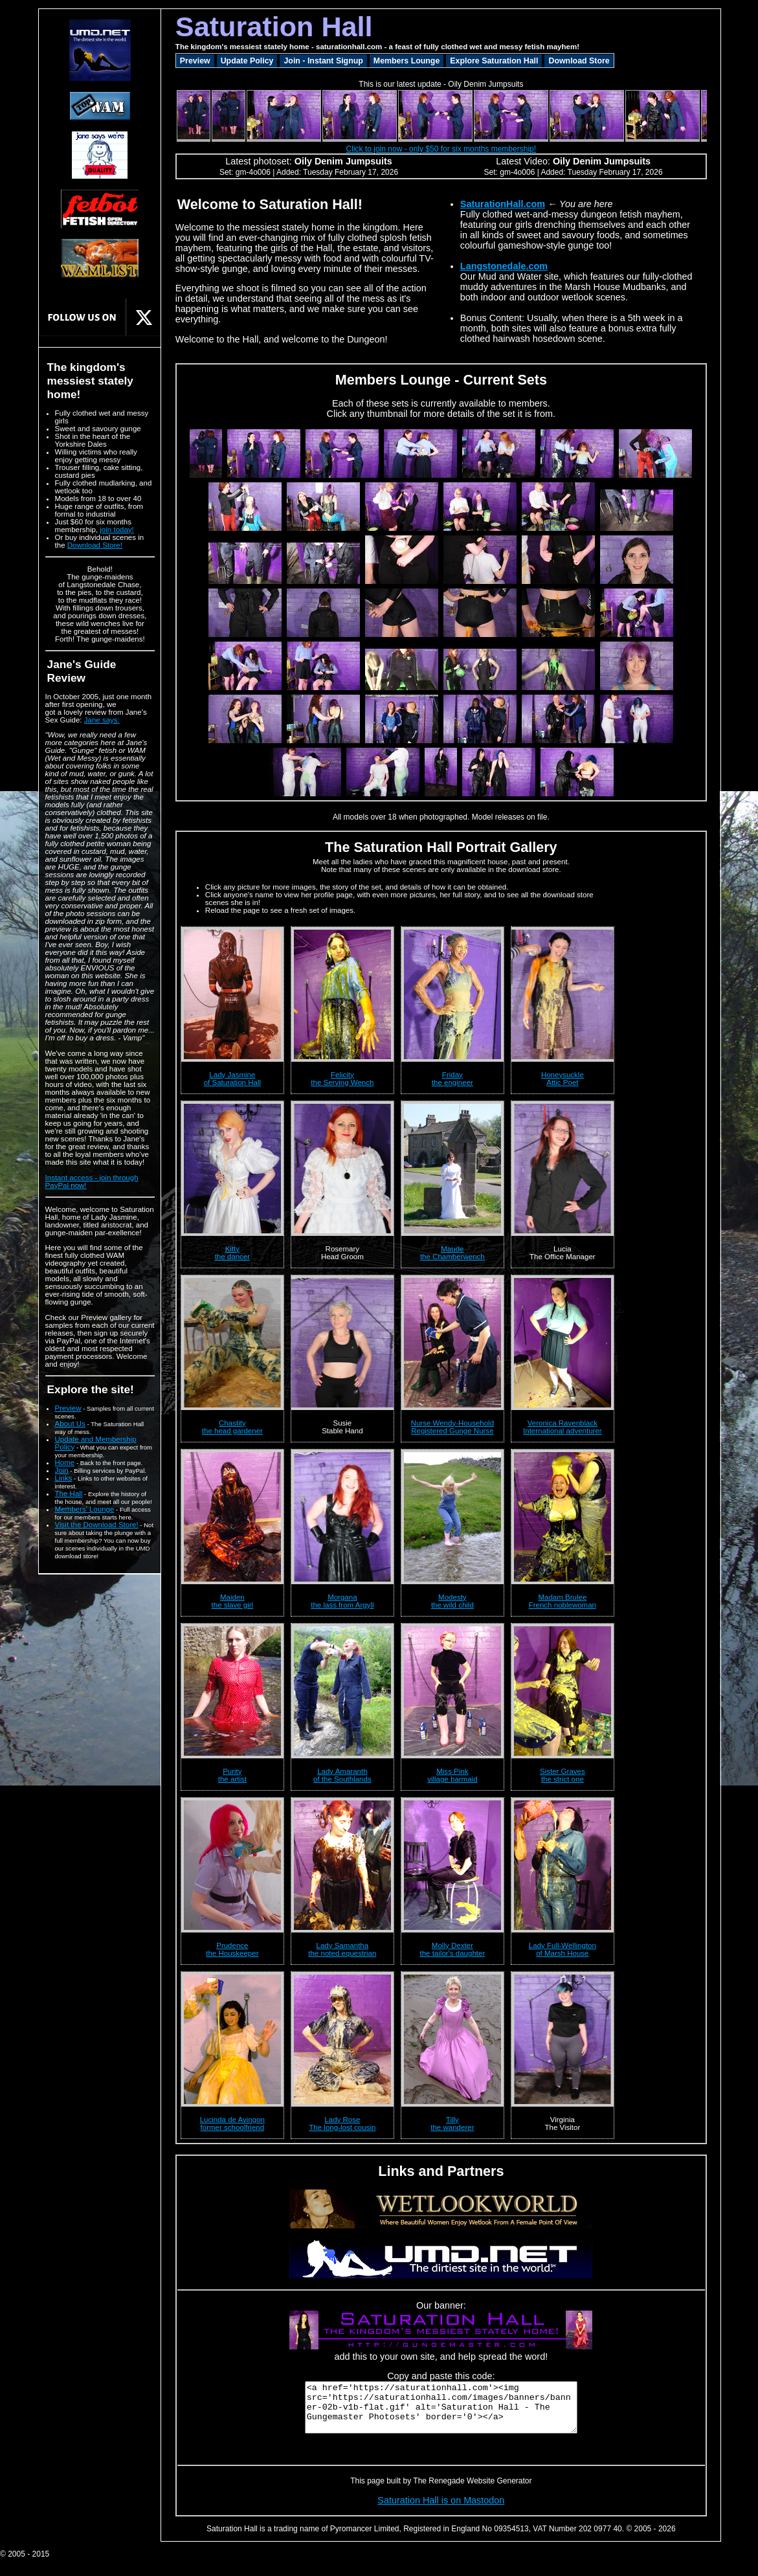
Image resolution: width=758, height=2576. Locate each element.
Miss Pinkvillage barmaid (452, 1775)
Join (62, 1470)
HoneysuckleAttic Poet (562, 1078)
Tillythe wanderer (452, 2123)
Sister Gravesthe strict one (562, 1775)
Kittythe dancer (232, 1252)
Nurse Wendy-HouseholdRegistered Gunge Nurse (452, 1427)
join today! (117, 529)
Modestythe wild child (452, 1601)
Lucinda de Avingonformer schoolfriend (232, 2123)
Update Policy (247, 60)
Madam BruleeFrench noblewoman (562, 1601)
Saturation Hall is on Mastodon (440, 2510)
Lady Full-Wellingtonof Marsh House (562, 1949)
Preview (68, 1408)
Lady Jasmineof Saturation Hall (232, 1078)
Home (65, 1462)
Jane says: (102, 720)
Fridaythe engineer (452, 1078)
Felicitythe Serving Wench (342, 1078)
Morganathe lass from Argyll (342, 1601)
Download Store (578, 60)
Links (63, 1478)
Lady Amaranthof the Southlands (342, 1775)
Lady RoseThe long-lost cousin (342, 2123)
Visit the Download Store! (97, 1525)
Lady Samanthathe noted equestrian (342, 1949)
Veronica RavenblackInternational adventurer (562, 1427)
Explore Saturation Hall (494, 60)
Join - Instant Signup (323, 60)
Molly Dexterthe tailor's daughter (452, 1949)
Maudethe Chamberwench (452, 1252)
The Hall (69, 1493)
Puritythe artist (232, 1775)
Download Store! (94, 545)
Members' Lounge (85, 1509)
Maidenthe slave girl (233, 1601)
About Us (70, 1424)
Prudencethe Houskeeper (232, 1949)
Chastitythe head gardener (232, 1427)
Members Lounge (406, 60)
